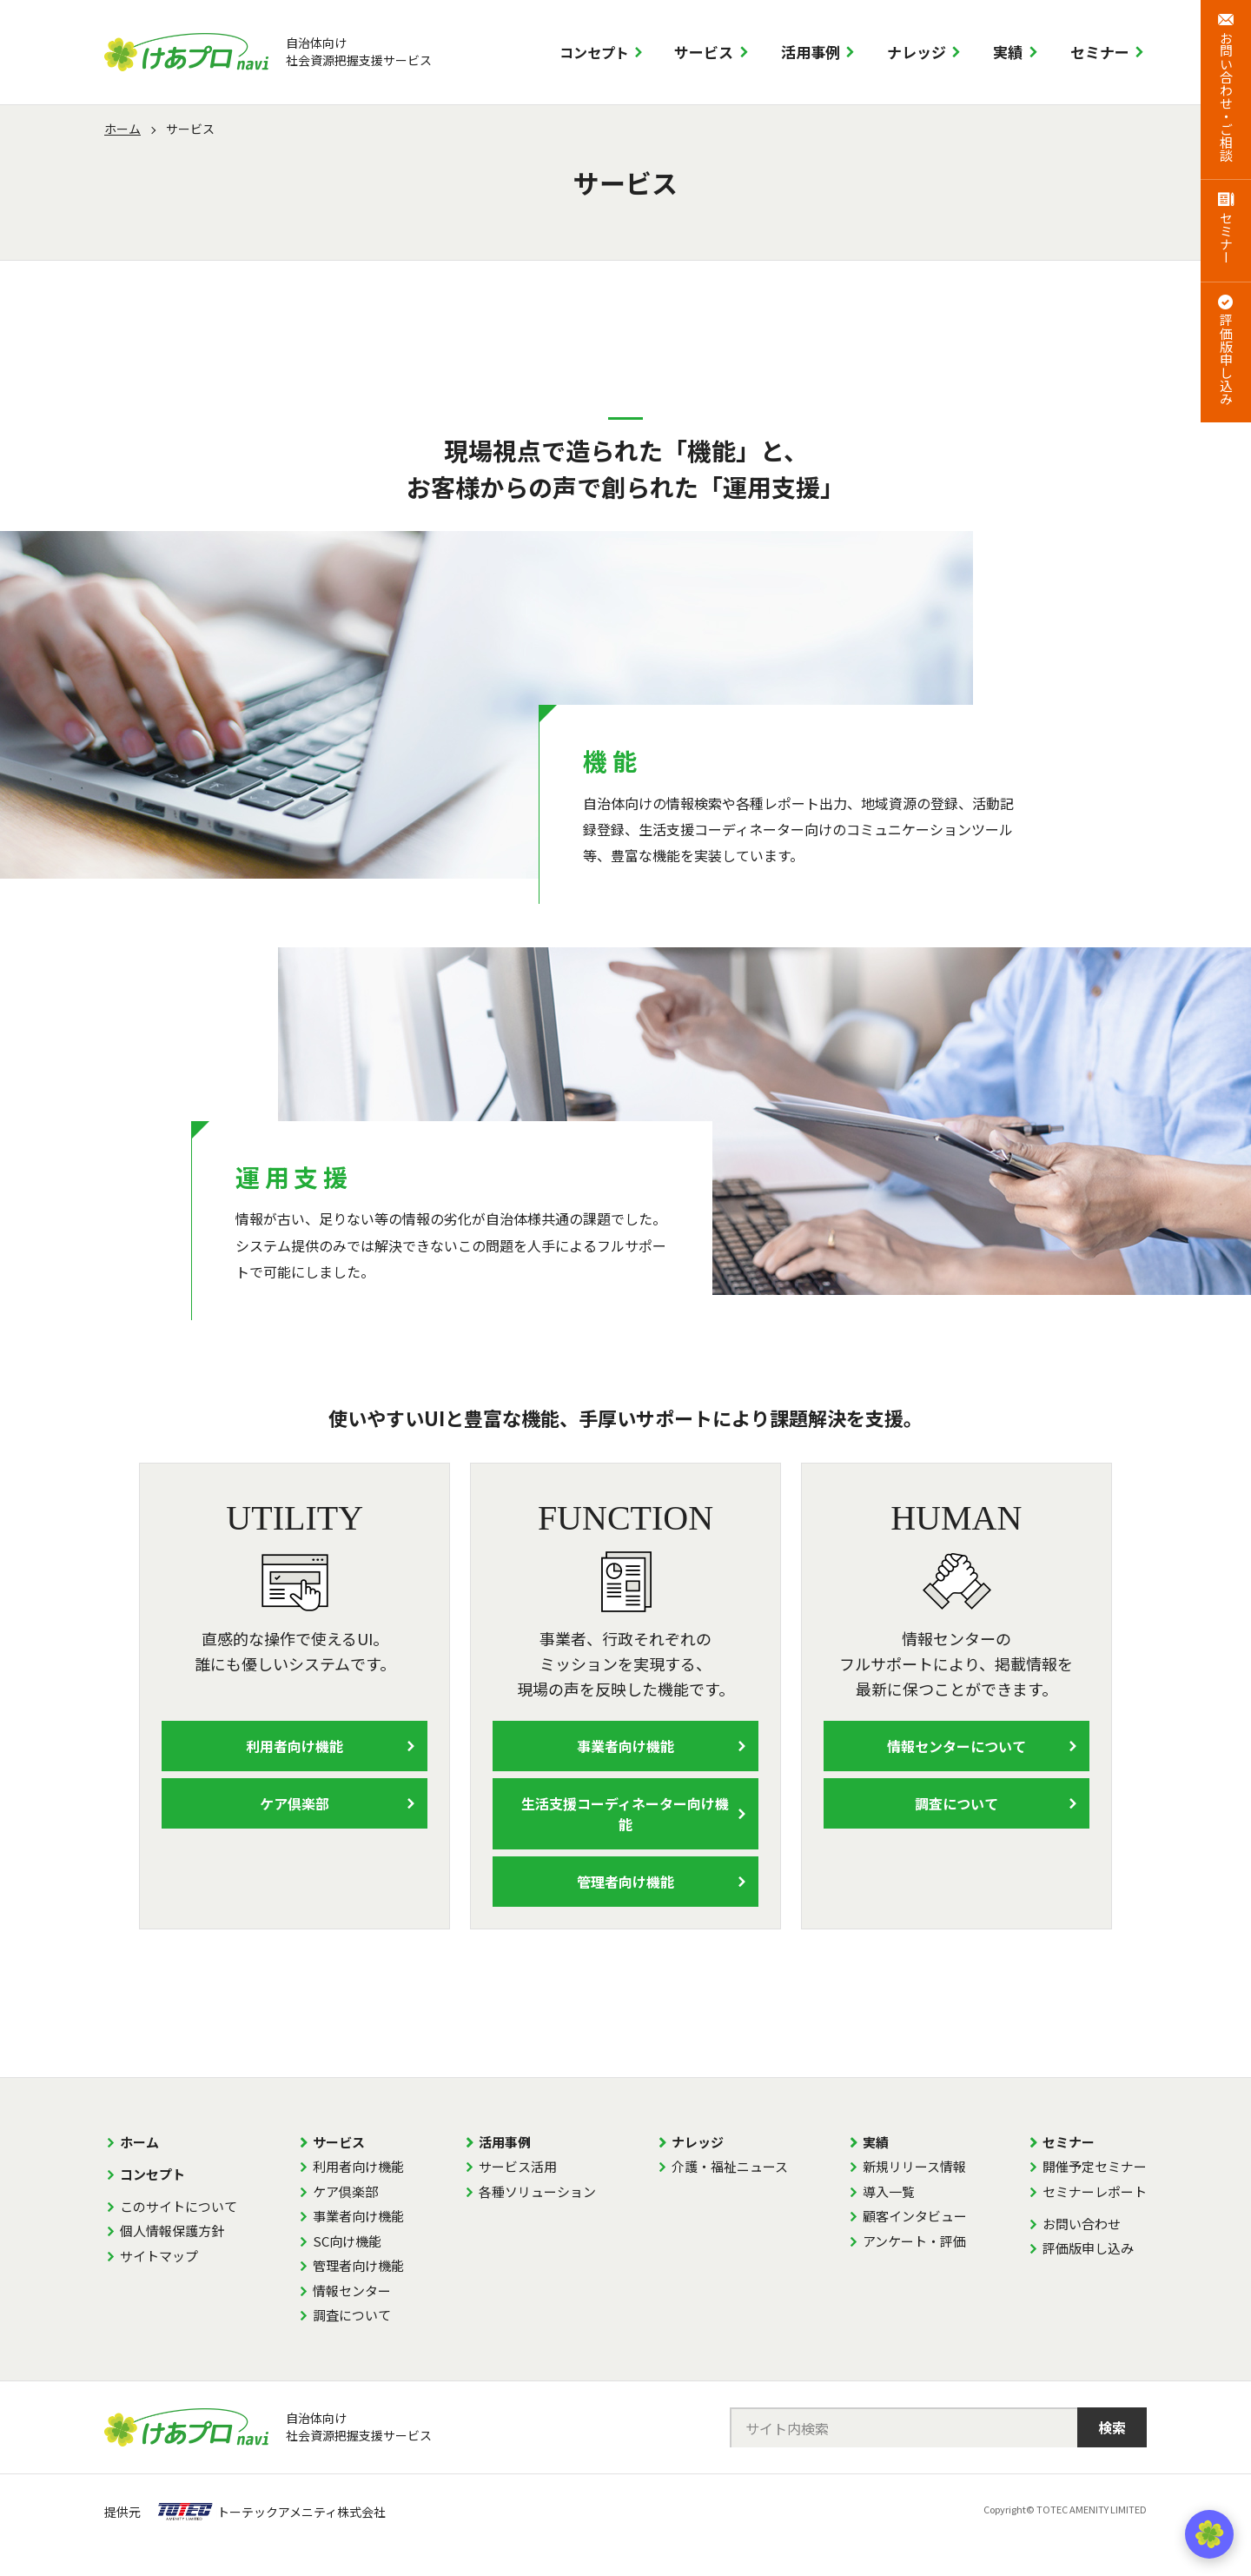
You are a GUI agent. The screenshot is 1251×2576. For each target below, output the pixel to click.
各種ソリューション (537, 2191)
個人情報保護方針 (172, 2230)
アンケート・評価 (914, 2241)
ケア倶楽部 (294, 1803)
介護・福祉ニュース (730, 2166)
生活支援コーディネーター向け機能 (625, 1814)
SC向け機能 (347, 2241)
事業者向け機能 (625, 1746)
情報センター (352, 2290)
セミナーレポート (1094, 2191)
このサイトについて (178, 2206)
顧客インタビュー (915, 2216)
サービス (703, 52)
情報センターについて (956, 1746)
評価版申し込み (1088, 2248)
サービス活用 (518, 2166)
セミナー (1099, 52)
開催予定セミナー (1094, 2166)
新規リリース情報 (914, 2166)
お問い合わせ (1081, 2223)
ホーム (122, 128)
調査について (956, 1803)
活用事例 (810, 52)
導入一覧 (889, 2191)
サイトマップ (159, 2256)
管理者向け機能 (625, 1881)
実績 (1008, 52)
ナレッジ (916, 52)
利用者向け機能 (294, 1746)
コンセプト (594, 52)
